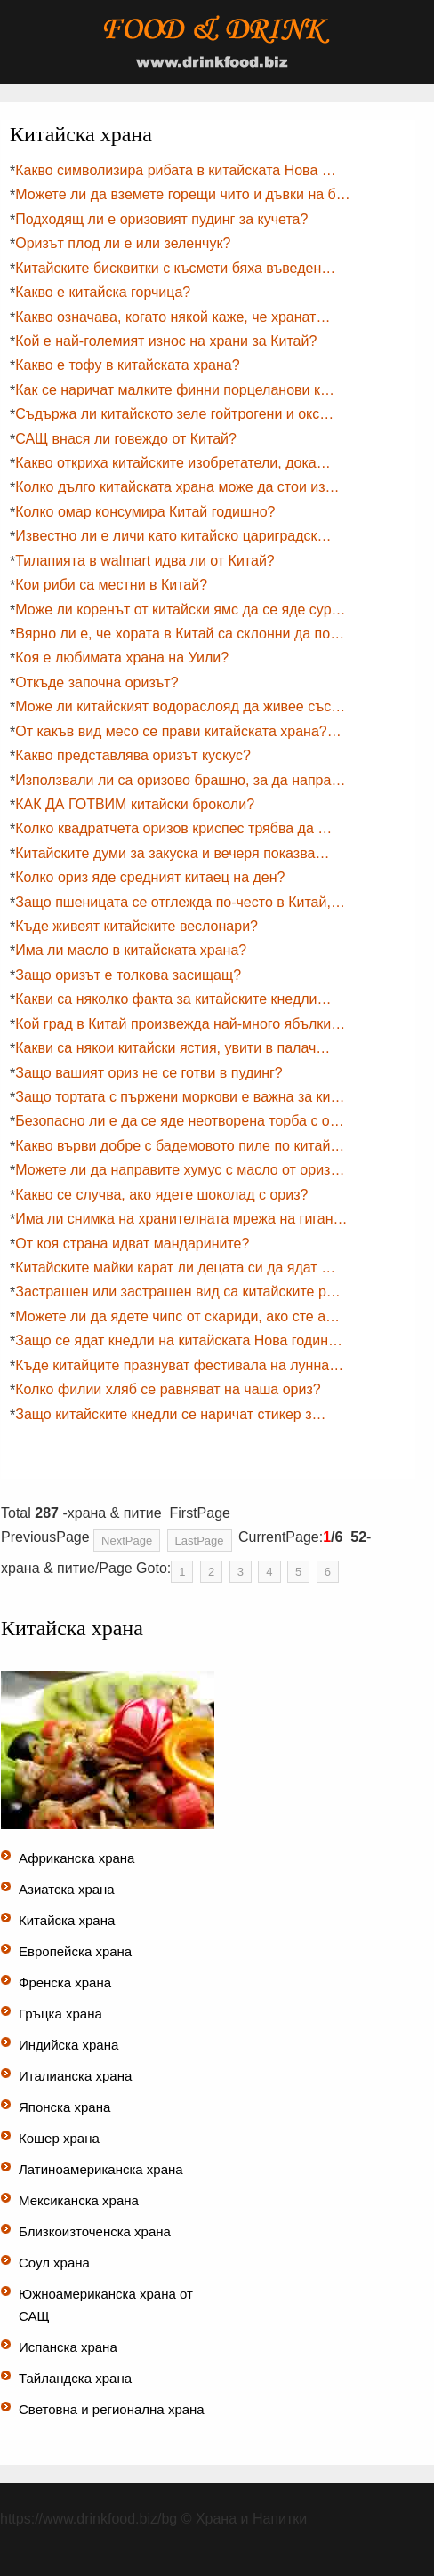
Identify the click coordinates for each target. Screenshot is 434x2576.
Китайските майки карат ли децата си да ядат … (175, 1267)
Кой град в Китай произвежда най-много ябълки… (180, 1023)
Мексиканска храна (79, 2200)
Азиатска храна (67, 1889)
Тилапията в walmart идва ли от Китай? (145, 560)
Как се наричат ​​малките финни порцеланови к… (174, 389)
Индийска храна (68, 2044)
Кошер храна (59, 2138)
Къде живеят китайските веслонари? (136, 926)
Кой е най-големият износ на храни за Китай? (166, 341)
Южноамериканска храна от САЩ (106, 2304)
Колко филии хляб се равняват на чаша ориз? (167, 1389)
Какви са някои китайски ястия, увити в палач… (172, 1047)
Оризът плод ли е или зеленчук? (122, 243)
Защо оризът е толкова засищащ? (128, 975)
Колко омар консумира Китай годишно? (145, 511)
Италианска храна (75, 2075)
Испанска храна (68, 2347)
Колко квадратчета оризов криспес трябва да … (173, 828)
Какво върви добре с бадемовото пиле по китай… (179, 1145)
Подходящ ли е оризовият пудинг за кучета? (161, 219)
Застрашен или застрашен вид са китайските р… (178, 1291)
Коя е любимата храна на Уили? (122, 657)
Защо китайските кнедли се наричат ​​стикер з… (170, 1414)
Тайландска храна (75, 2378)
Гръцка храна (60, 2013)
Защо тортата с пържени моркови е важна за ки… (179, 1096)
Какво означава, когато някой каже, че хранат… (172, 317)
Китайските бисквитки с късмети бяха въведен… (175, 268)
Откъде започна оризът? (96, 682)
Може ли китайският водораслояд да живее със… (180, 706)
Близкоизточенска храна (95, 2231)
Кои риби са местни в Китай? (111, 584)
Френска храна (65, 1982)
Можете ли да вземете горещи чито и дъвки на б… (182, 194)
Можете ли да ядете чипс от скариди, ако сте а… (177, 1316)
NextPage (126, 1540)
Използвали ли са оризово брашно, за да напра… (180, 780)
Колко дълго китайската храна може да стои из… (177, 486)
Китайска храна (67, 1920)
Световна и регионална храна (112, 2409)
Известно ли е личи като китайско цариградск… (173, 535)
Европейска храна (75, 1951)
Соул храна (54, 2262)
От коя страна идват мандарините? (132, 1243)
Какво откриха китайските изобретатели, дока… (172, 462)
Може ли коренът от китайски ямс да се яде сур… (180, 609)
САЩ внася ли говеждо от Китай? (126, 438)
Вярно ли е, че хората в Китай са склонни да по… (179, 633)
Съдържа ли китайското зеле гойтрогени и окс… (174, 413)
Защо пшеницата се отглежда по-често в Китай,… (180, 902)
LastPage (199, 1540)
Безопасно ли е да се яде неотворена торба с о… (179, 1120)
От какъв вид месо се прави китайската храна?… (178, 731)
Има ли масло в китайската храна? (130, 950)
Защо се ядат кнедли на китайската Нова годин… (178, 1340)
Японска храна (64, 2107)
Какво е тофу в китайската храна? (127, 365)
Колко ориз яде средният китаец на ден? (150, 877)
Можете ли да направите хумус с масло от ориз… (179, 1169)
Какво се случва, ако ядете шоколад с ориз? (161, 1194)
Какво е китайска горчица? (102, 292)
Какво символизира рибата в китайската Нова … (175, 170)
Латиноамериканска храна (101, 2169)
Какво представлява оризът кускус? (133, 755)
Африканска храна (76, 1858)
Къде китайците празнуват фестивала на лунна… (179, 1365)
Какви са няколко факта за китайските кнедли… (173, 999)
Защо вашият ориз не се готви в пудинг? (149, 1072)
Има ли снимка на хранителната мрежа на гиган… (181, 1218)
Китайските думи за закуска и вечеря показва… (172, 853)
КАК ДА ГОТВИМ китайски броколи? (134, 804)
